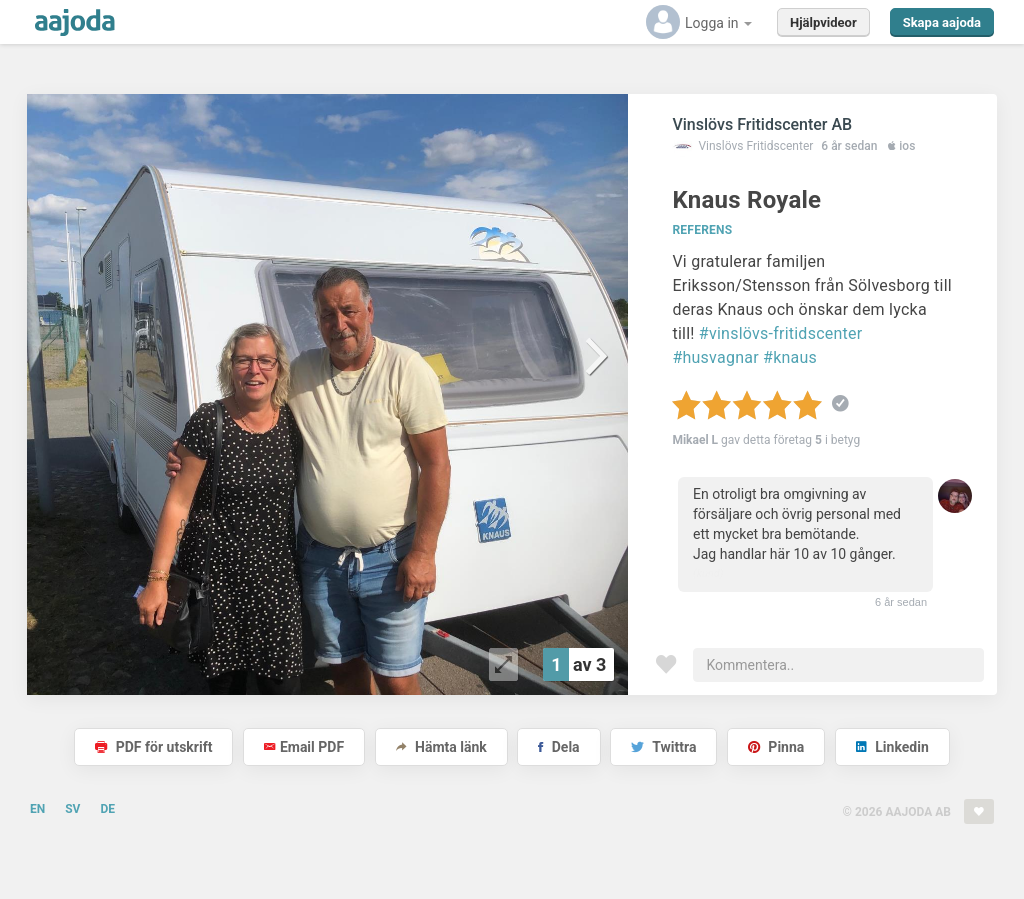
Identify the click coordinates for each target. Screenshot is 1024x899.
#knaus (790, 357)
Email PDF (304, 747)
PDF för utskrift (153, 747)
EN (37, 809)
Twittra (663, 747)
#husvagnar (715, 357)
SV (72, 809)
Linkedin (892, 747)
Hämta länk (441, 747)
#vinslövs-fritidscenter (781, 333)
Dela (558, 747)
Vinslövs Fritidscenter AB (762, 124)
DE (107, 809)
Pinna (776, 747)
